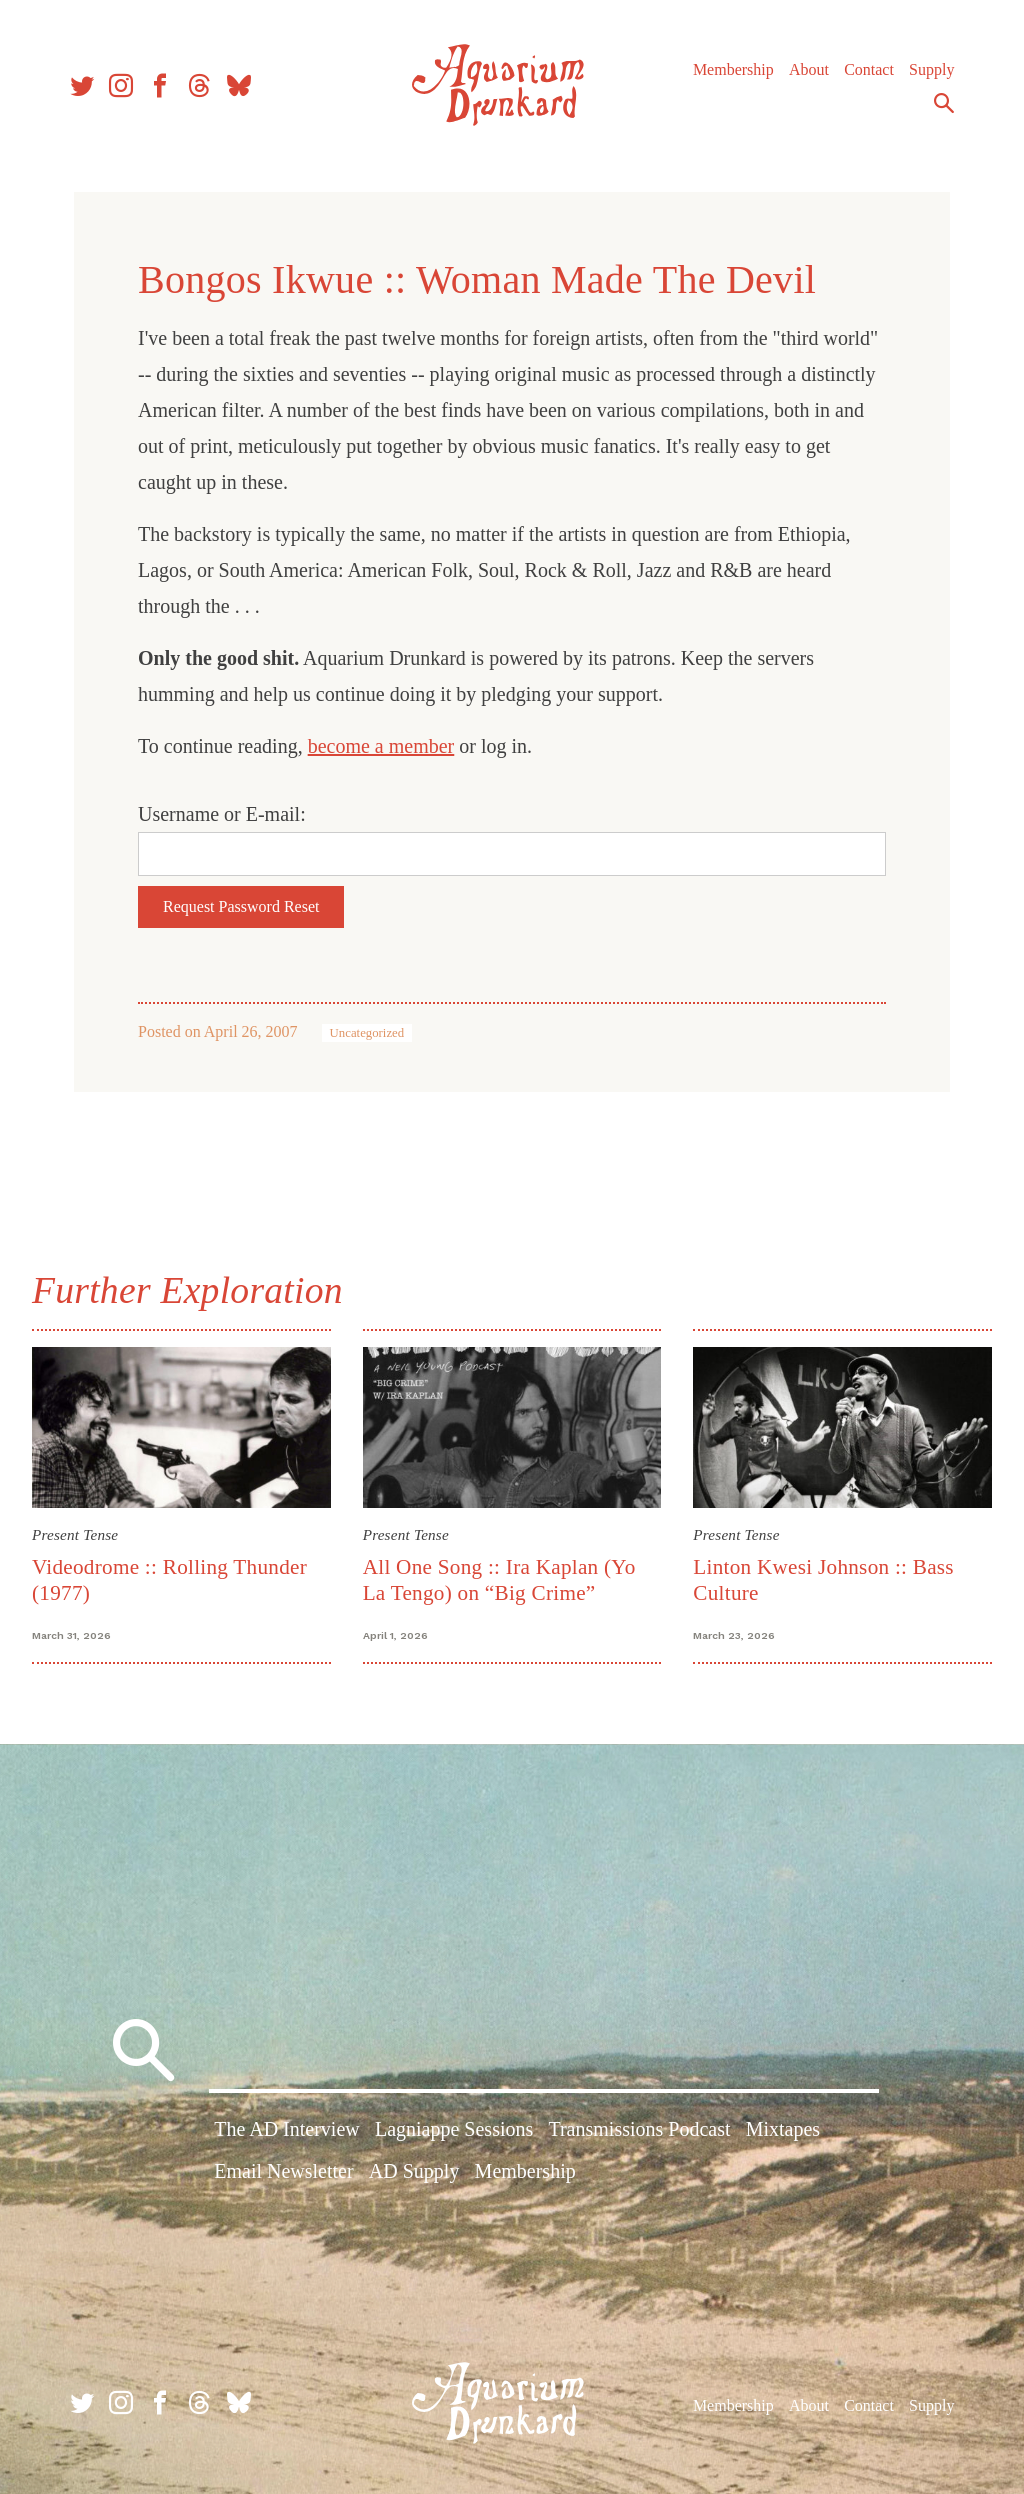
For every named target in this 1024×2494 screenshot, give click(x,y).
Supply (931, 69)
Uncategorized (367, 1033)
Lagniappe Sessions (454, 2129)
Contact (869, 69)
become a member (381, 746)
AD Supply (414, 2171)
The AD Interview (287, 2129)
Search (944, 103)
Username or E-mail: (222, 814)
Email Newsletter (283, 2171)
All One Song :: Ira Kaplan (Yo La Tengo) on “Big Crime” (499, 1579)
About (809, 69)
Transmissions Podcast (639, 2129)
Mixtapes (783, 2129)
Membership (733, 69)
